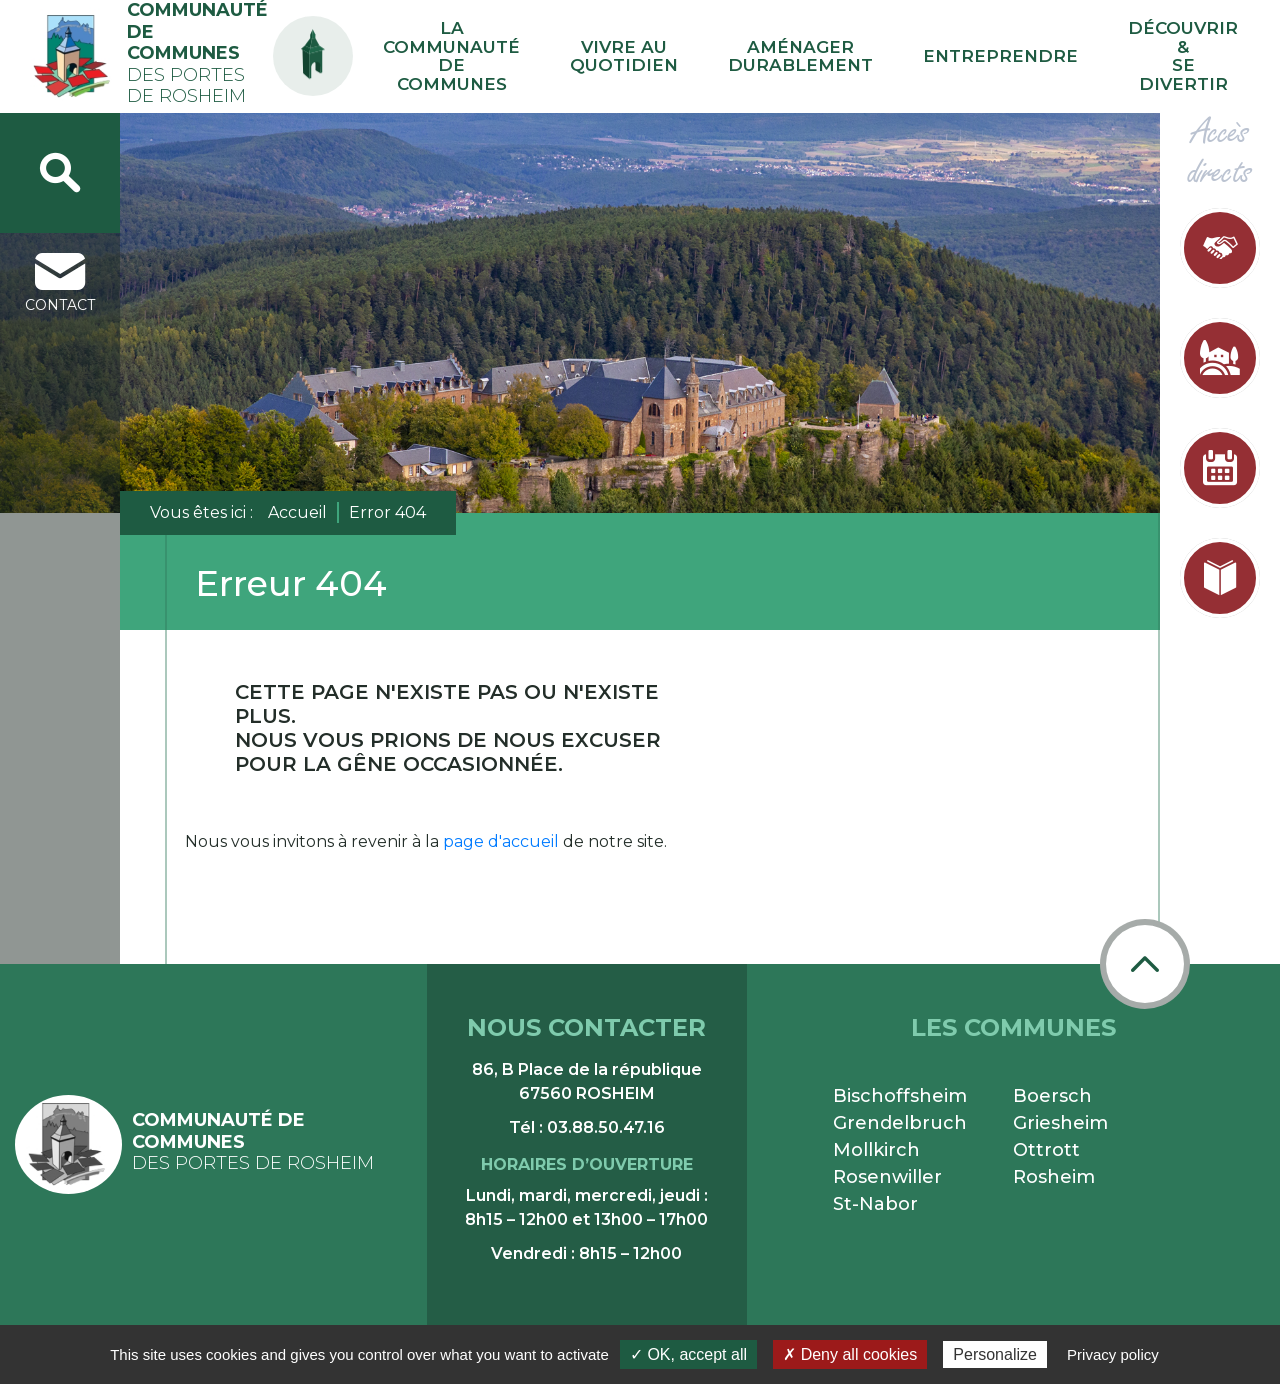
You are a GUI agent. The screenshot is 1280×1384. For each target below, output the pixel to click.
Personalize (995, 1354)
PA (462, 32)
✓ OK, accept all (688, 1354)
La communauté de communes (604, 50)
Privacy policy (1113, 1354)
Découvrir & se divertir (1191, 50)
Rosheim (1054, 1164)
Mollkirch (876, 1137)
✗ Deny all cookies (850, 1354)
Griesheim (1060, 1110)
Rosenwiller (887, 1164)
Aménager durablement (893, 50)
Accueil (297, 499)
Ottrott (1046, 1137)
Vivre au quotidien (760, 50)
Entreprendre (1045, 49)
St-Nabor (875, 1191)
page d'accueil (501, 828)
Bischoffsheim (900, 1083)
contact (60, 270)
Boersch (1052, 1083)
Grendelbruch (900, 1110)
